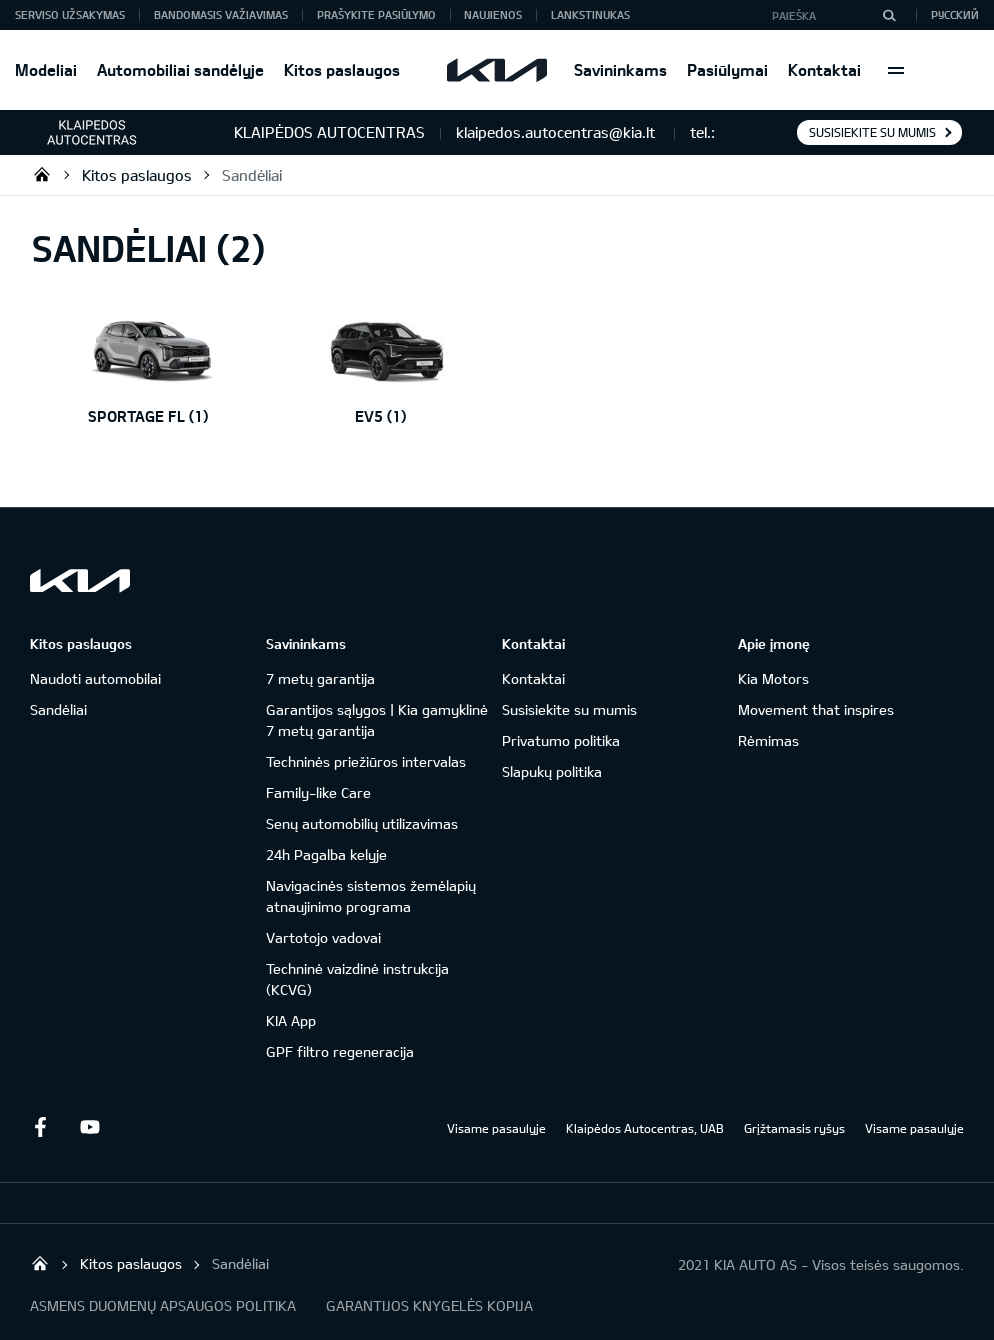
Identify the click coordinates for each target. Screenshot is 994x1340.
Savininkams (620, 69)
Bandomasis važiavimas (221, 14)
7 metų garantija (320, 678)
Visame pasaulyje (496, 1128)
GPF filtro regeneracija (340, 1051)
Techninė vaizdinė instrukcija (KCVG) (357, 979)
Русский (955, 14)
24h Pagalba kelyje (326, 854)
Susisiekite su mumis (872, 132)
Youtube (90, 1127)
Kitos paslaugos (342, 69)
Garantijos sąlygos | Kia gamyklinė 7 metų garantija (377, 720)
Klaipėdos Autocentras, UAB (645, 1128)
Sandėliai (252, 175)
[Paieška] (889, 15)
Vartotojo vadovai (323, 937)
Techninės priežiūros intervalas (366, 761)
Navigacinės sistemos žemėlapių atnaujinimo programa (371, 896)
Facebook (40, 1127)
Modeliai (46, 69)
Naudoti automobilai (95, 678)
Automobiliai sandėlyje (180, 69)
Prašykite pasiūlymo (376, 14)
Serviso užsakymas (70, 14)
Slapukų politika (552, 771)
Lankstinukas (590, 14)
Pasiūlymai (727, 69)
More (896, 70)
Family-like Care (318, 792)
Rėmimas (768, 740)
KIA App (291, 1020)
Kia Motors (773, 678)
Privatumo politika (561, 740)
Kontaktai (824, 69)
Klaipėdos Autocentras (42, 174)
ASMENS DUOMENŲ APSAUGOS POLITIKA (163, 1305)
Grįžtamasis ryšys (794, 1128)
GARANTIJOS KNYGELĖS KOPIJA (429, 1305)
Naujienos (493, 14)
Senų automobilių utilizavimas (362, 823)
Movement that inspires (816, 709)
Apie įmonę (774, 643)
